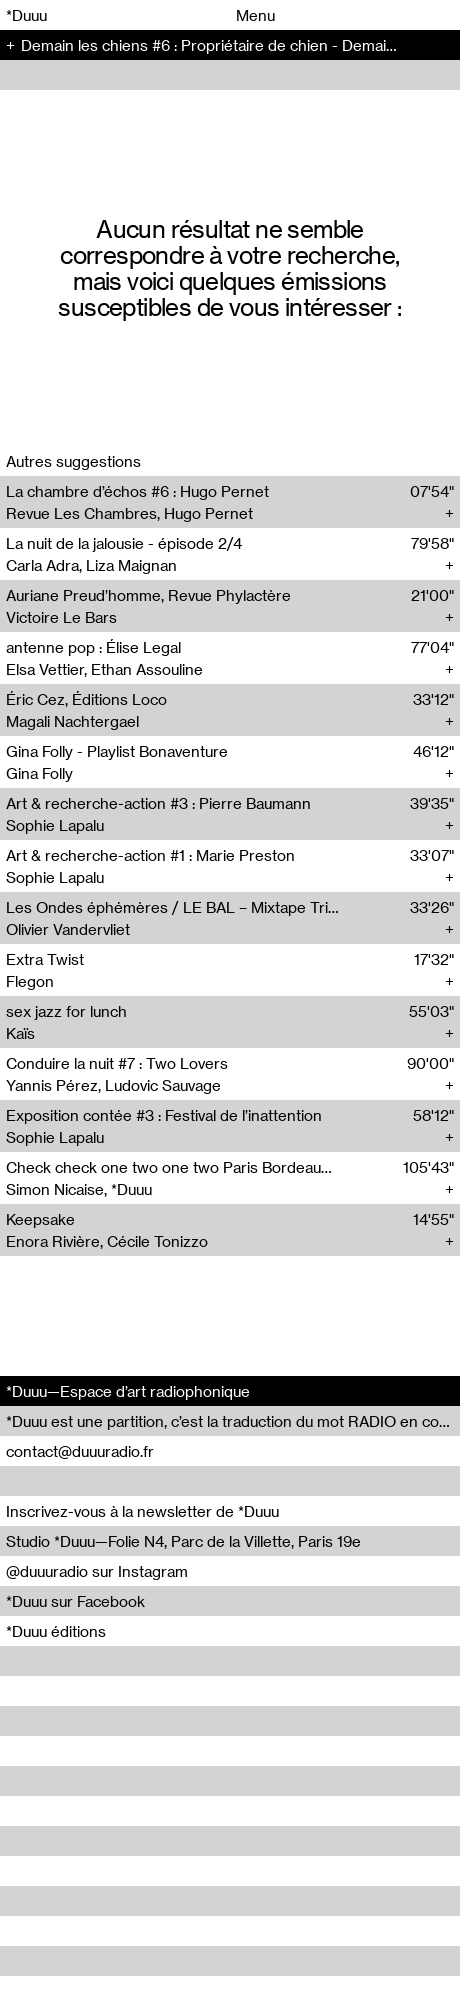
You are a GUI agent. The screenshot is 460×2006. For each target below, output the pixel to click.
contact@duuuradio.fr (80, 1451)
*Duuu (26, 15)
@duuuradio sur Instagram (97, 1571)
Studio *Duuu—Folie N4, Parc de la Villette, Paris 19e (183, 1541)
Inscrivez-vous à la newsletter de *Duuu (142, 1511)
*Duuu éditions (56, 1631)
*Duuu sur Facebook (75, 1601)
